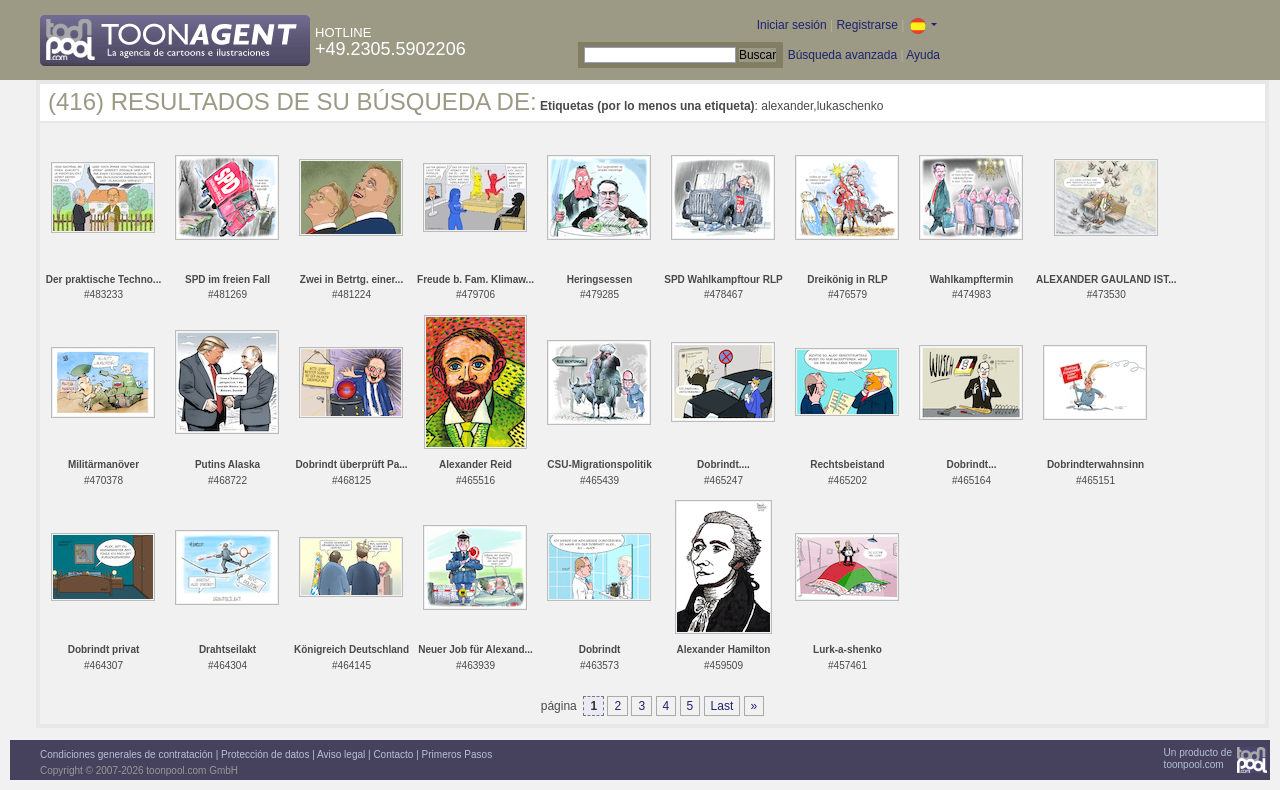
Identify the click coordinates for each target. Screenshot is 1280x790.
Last (722, 706)
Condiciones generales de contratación (126, 754)
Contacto (393, 754)
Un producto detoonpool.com (1198, 758)
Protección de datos (265, 754)
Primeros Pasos (457, 754)
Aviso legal (341, 754)
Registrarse (866, 25)
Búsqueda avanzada (842, 55)
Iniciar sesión (792, 25)
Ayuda (923, 55)
